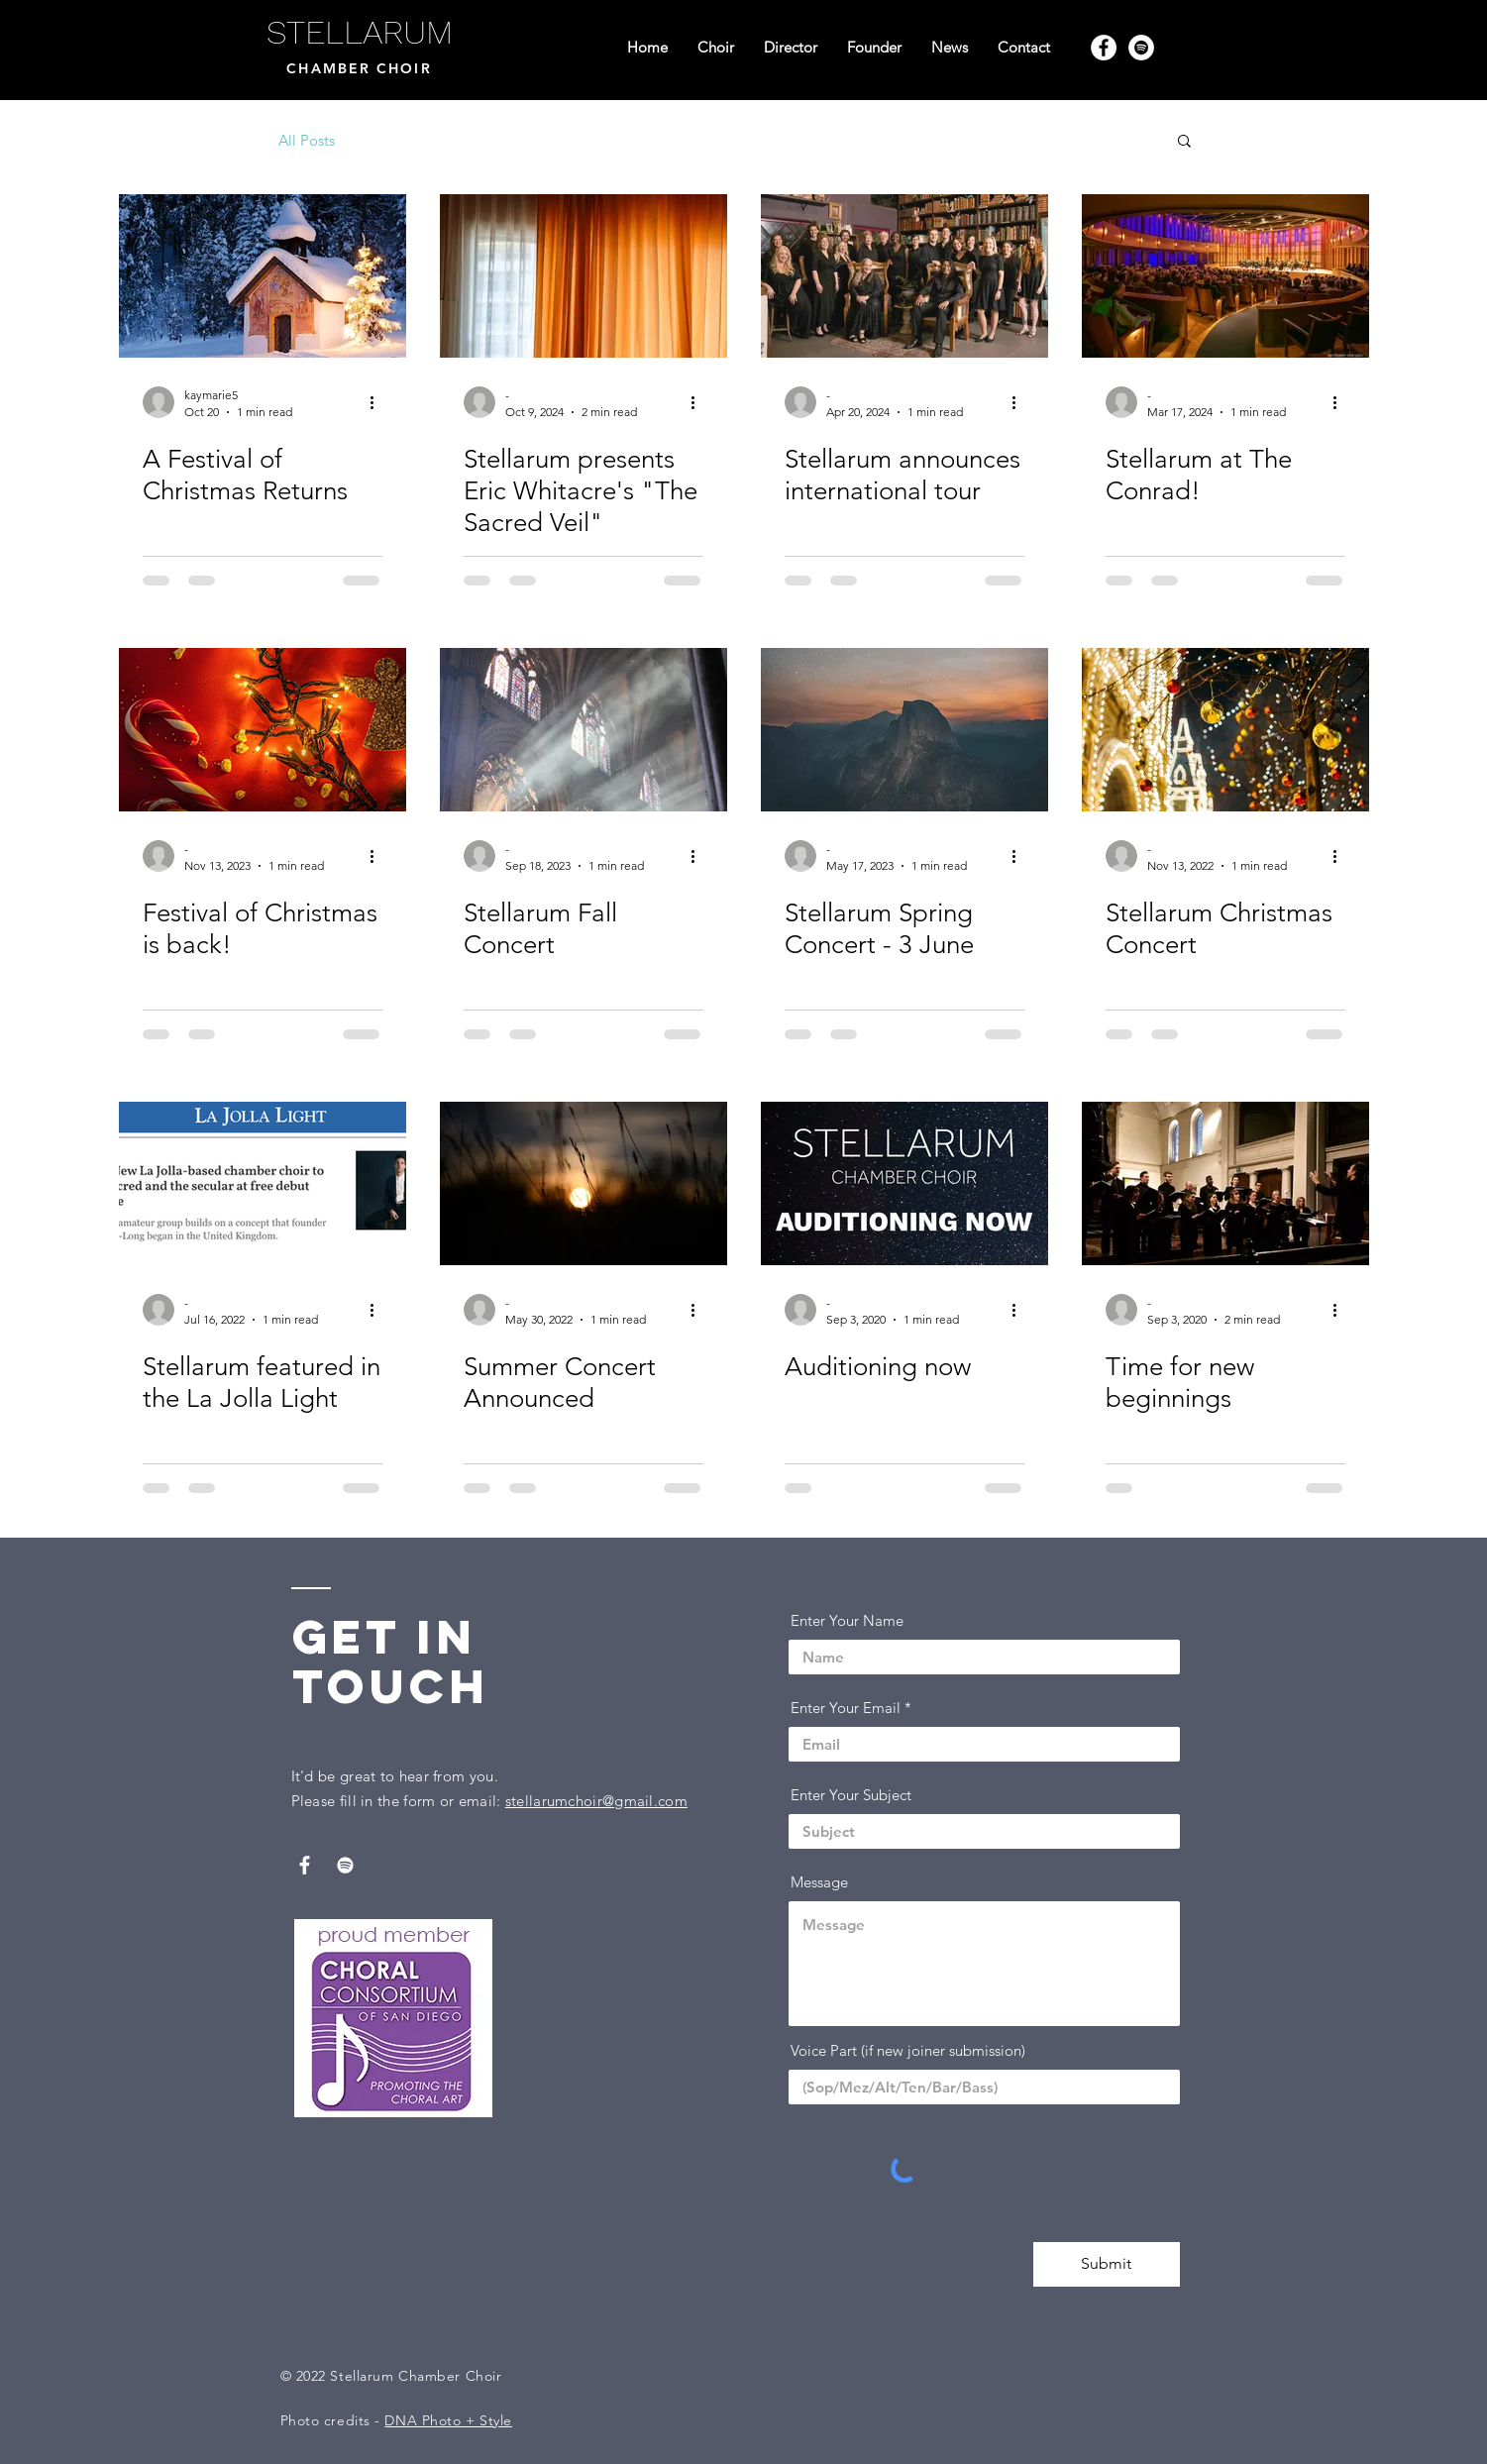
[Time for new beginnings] (1225, 1183)
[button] (1184, 142)
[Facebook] (1103, 47)
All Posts (306, 140)
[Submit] (1106, 2264)
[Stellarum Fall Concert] (583, 729)
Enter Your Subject (851, 1794)
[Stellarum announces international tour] (904, 276)
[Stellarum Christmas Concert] (1225, 729)
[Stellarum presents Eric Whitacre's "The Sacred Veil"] (583, 276)
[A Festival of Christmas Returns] (262, 276)
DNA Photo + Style (448, 2420)
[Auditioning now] (904, 1183)
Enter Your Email (846, 1707)
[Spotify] (1141, 47)
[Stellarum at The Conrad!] (1225, 276)
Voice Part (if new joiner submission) (908, 2050)
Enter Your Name (847, 1620)
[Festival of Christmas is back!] (262, 729)
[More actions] (379, 402)
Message (819, 1882)
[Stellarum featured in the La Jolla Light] (262, 1183)
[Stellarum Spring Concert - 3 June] (904, 729)
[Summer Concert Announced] (583, 1183)
